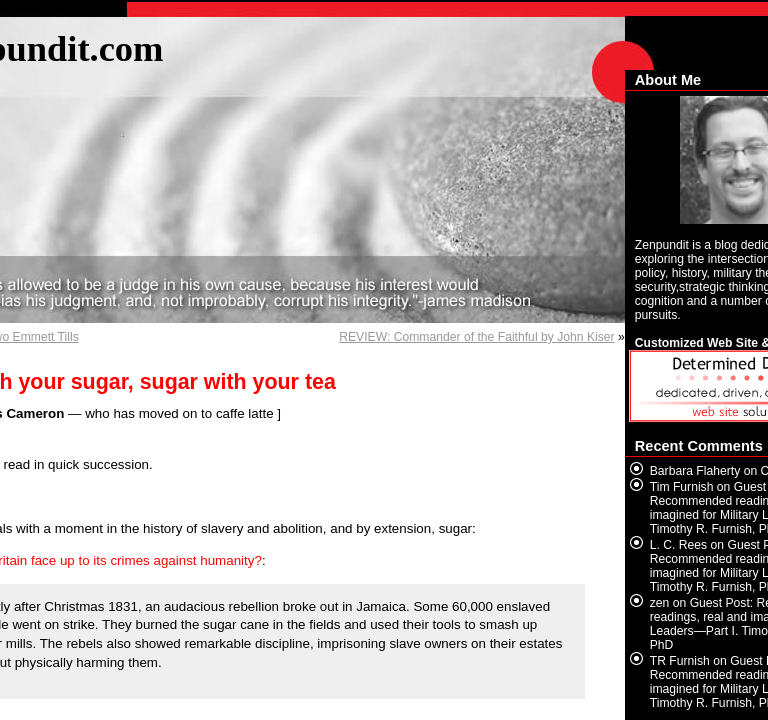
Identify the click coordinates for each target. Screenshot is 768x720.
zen (660, 603)
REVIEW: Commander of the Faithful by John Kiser (476, 337)
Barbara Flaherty (695, 471)
